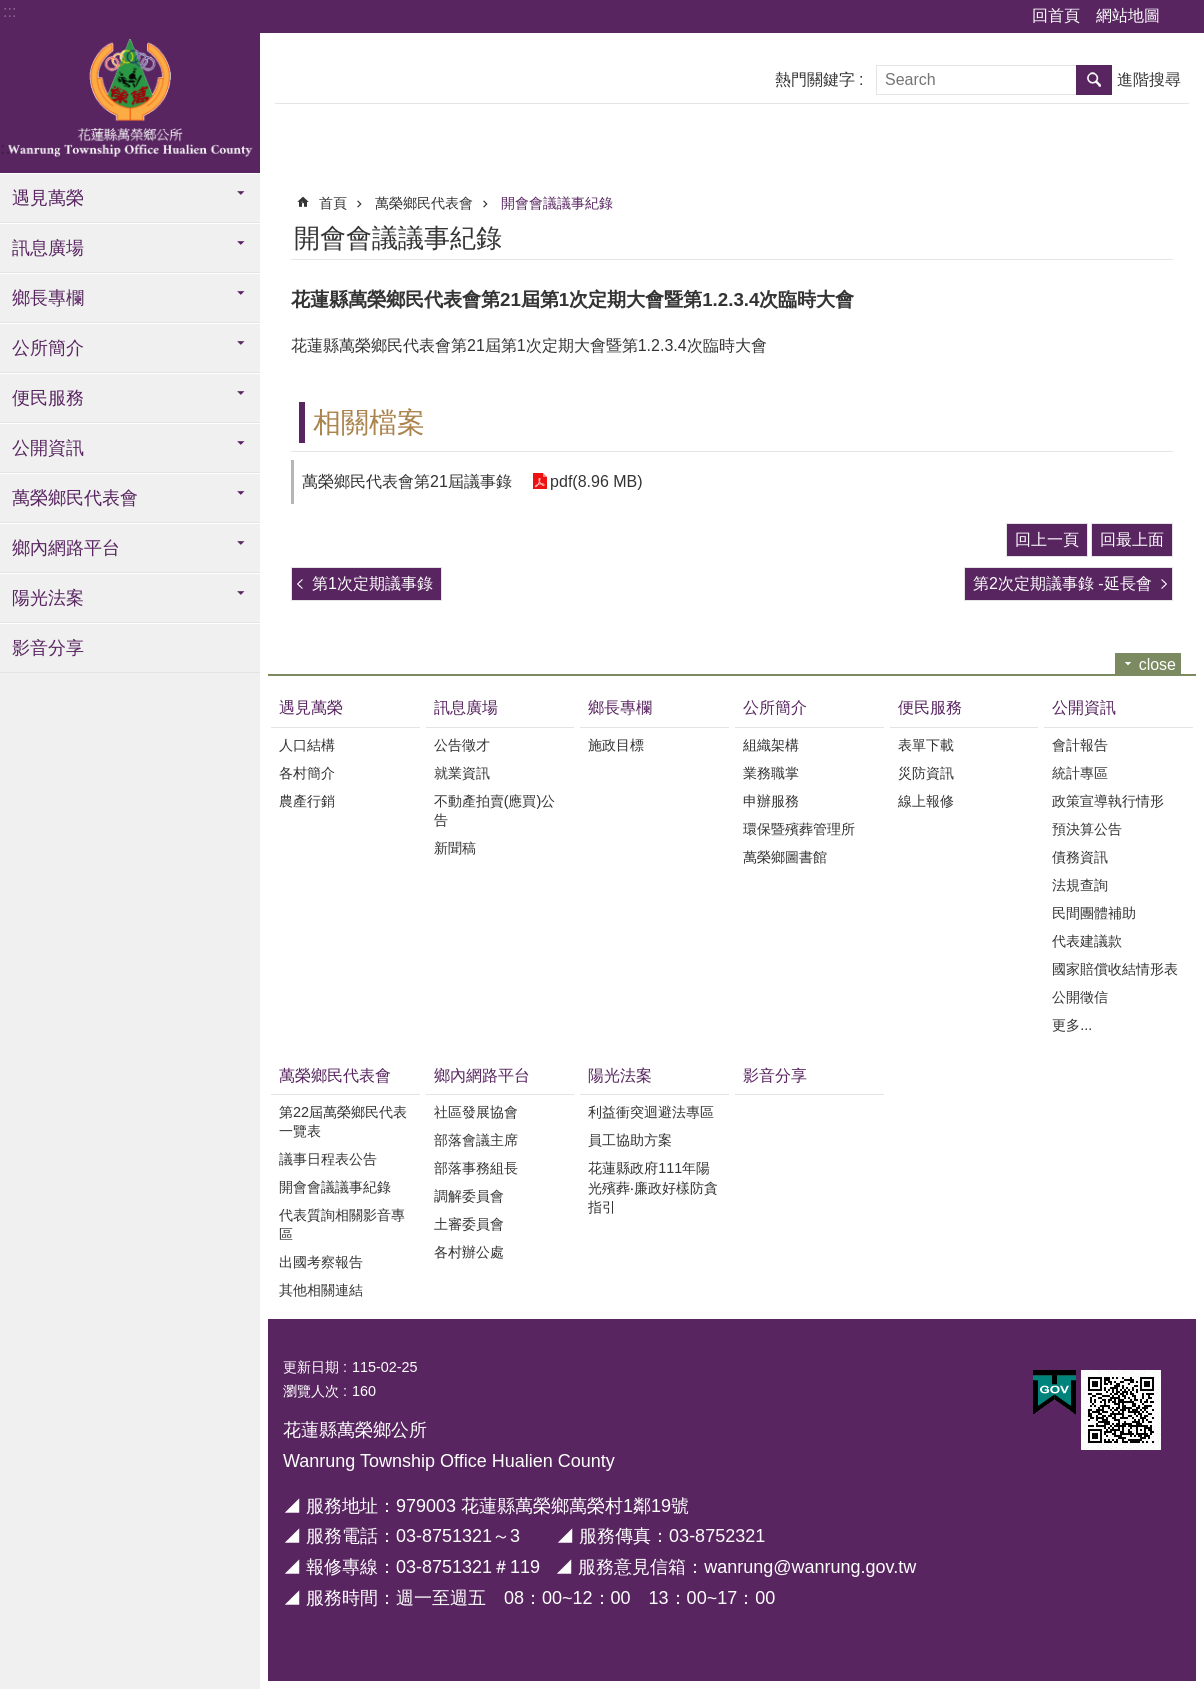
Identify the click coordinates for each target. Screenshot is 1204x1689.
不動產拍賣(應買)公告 (495, 810)
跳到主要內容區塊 (10, 10)
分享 (1161, 235)
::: (9, 11)
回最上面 (1132, 539)
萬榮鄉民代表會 (75, 498)
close (1157, 664)
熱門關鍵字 (815, 79)
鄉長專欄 (48, 298)
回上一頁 (1047, 539)
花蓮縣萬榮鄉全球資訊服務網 (130, 103)
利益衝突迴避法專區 (651, 1112)
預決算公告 (1087, 829)
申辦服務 (771, 801)
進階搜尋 (1149, 79)
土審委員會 (469, 1224)
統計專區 (1080, 773)
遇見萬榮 (48, 198)
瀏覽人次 (311, 1391)
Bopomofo (1133, 235)
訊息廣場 (48, 248)
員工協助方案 (630, 1140)
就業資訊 (462, 773)
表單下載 (926, 745)
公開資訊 (48, 448)
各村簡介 (307, 773)
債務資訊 (1080, 857)
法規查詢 (1080, 885)
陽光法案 (48, 598)
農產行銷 (307, 801)
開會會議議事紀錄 (557, 203)
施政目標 (616, 745)
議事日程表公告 (328, 1159)
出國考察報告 (321, 1262)
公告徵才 (462, 745)
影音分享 (48, 648)
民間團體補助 (1094, 913)
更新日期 (311, 1367)
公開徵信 (1080, 997)
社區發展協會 (476, 1112)
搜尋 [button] (1094, 80)
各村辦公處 (469, 1252)
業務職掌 (771, 773)
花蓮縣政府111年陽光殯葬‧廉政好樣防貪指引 (653, 1187)
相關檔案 (369, 422)
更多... (1072, 1025)
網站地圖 (1128, 15)
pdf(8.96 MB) (596, 481)
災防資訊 (926, 773)
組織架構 (771, 745)
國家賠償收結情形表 (1115, 969)
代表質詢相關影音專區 (342, 1224)
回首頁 (1056, 15)
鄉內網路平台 (66, 548)
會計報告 (1080, 745)
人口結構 (307, 745)
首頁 (333, 203)
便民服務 (48, 398)
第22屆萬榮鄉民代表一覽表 (343, 1121)
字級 (1184, 17)
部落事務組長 (476, 1168)
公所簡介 (48, 348)
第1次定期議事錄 (372, 583)
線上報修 (926, 801)
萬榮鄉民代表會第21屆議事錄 (407, 481)
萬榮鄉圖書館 (785, 857)
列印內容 (1106, 235)
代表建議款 (1087, 941)
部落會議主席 (476, 1140)
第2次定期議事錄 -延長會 (1062, 583)
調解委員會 (469, 1196)
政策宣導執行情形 (1108, 801)
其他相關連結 (321, 1290)
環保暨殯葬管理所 (799, 829)
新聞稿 (455, 848)
